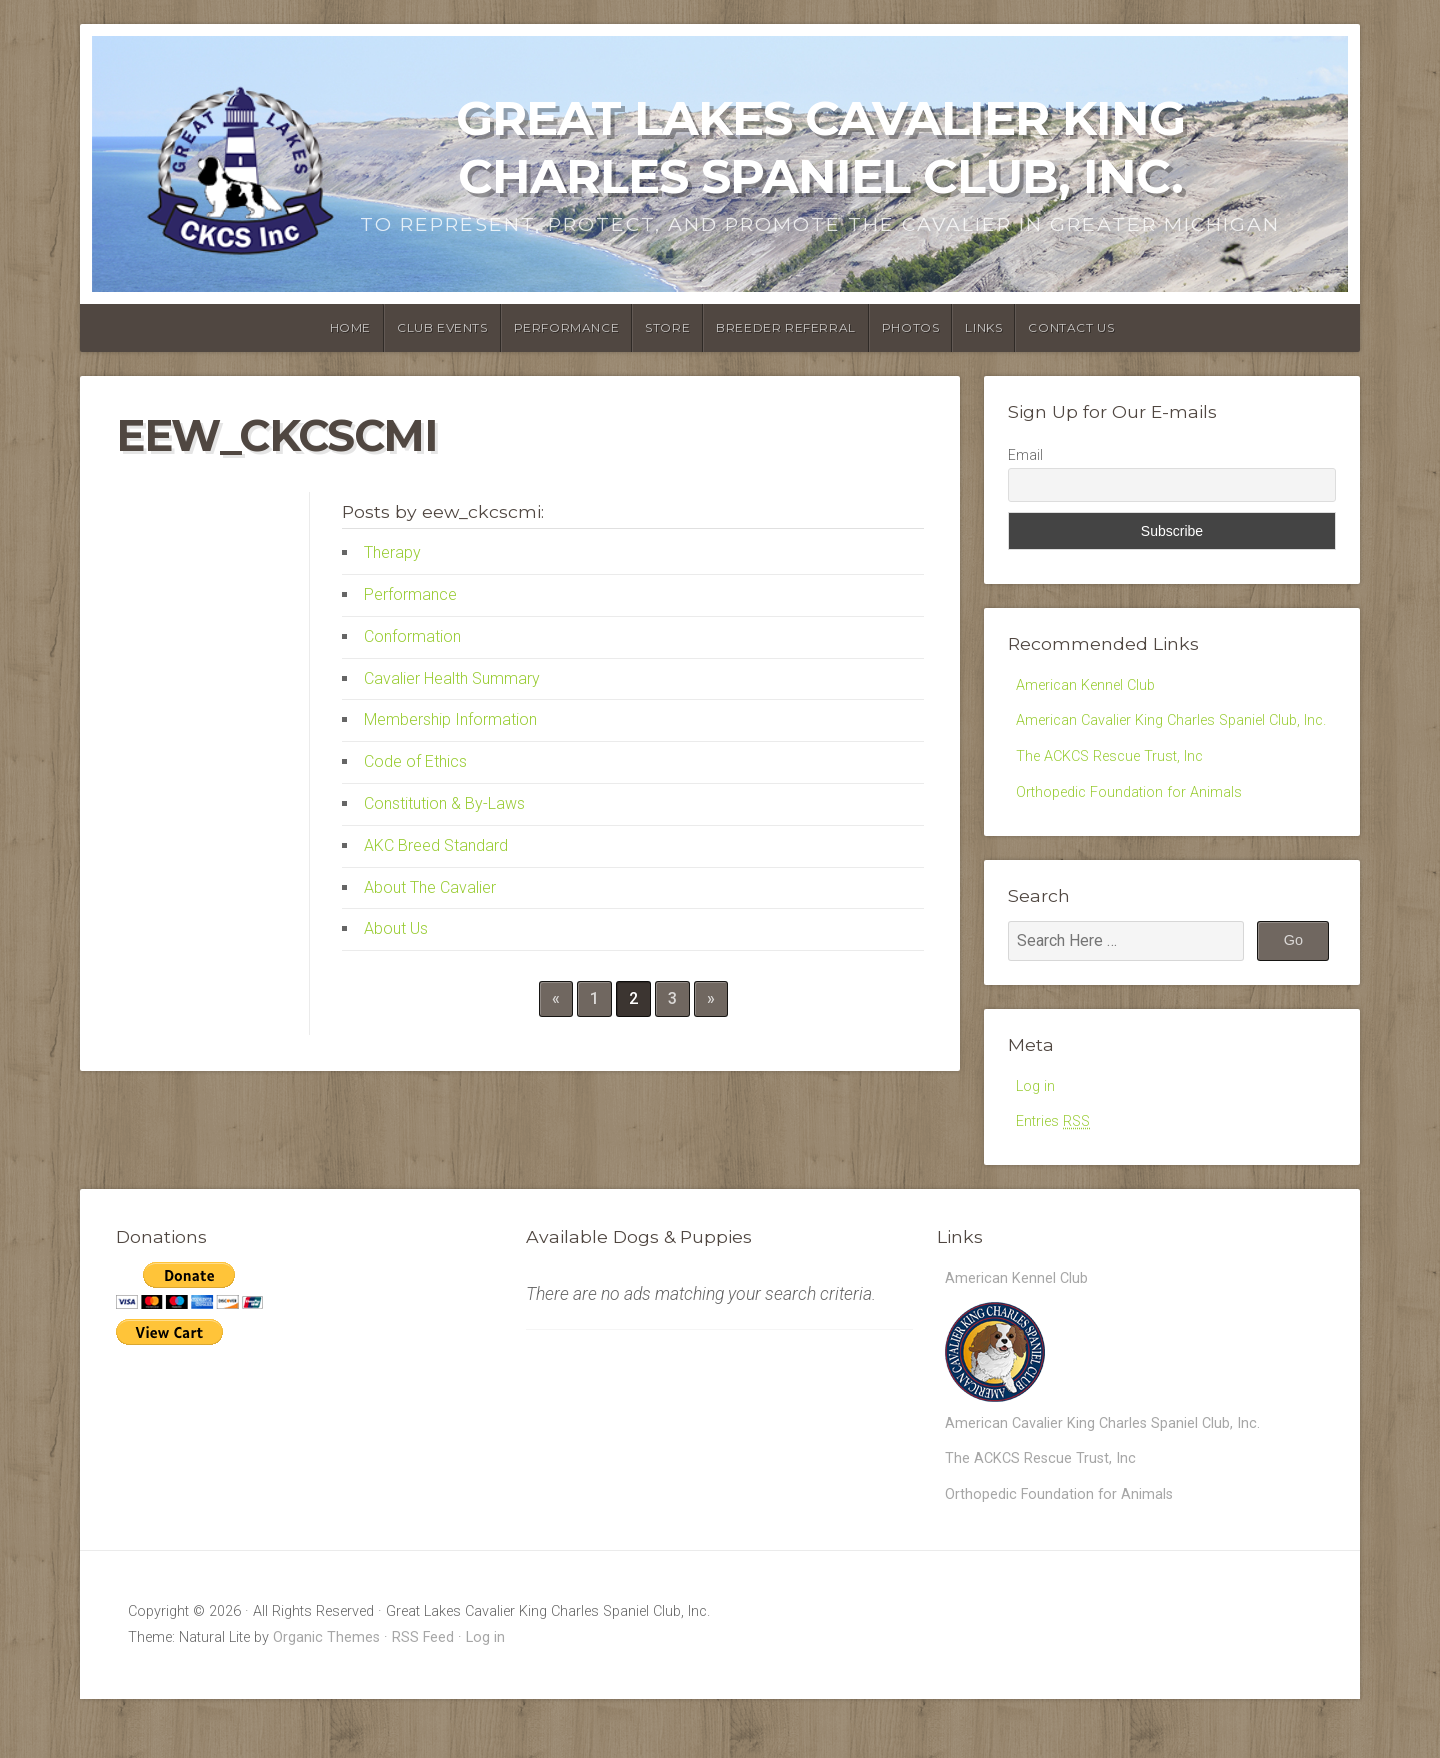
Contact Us (1071, 327)
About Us (396, 928)
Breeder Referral (786, 327)
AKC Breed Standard (436, 845)
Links (983, 327)
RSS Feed (423, 1696)
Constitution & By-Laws (444, 803)
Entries (1056, 1166)
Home (350, 327)
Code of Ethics (415, 761)
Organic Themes (326, 1696)
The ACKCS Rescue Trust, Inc (1118, 792)
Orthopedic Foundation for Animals (1138, 831)
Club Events (442, 327)
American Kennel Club (1092, 686)
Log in (1037, 1127)
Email (1025, 455)
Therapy (392, 552)
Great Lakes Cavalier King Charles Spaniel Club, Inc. (820, 147)
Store (667, 327)
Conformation (412, 636)
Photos (911, 327)
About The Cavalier (430, 887)
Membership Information (450, 719)
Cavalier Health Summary (452, 678)
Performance (567, 327)
